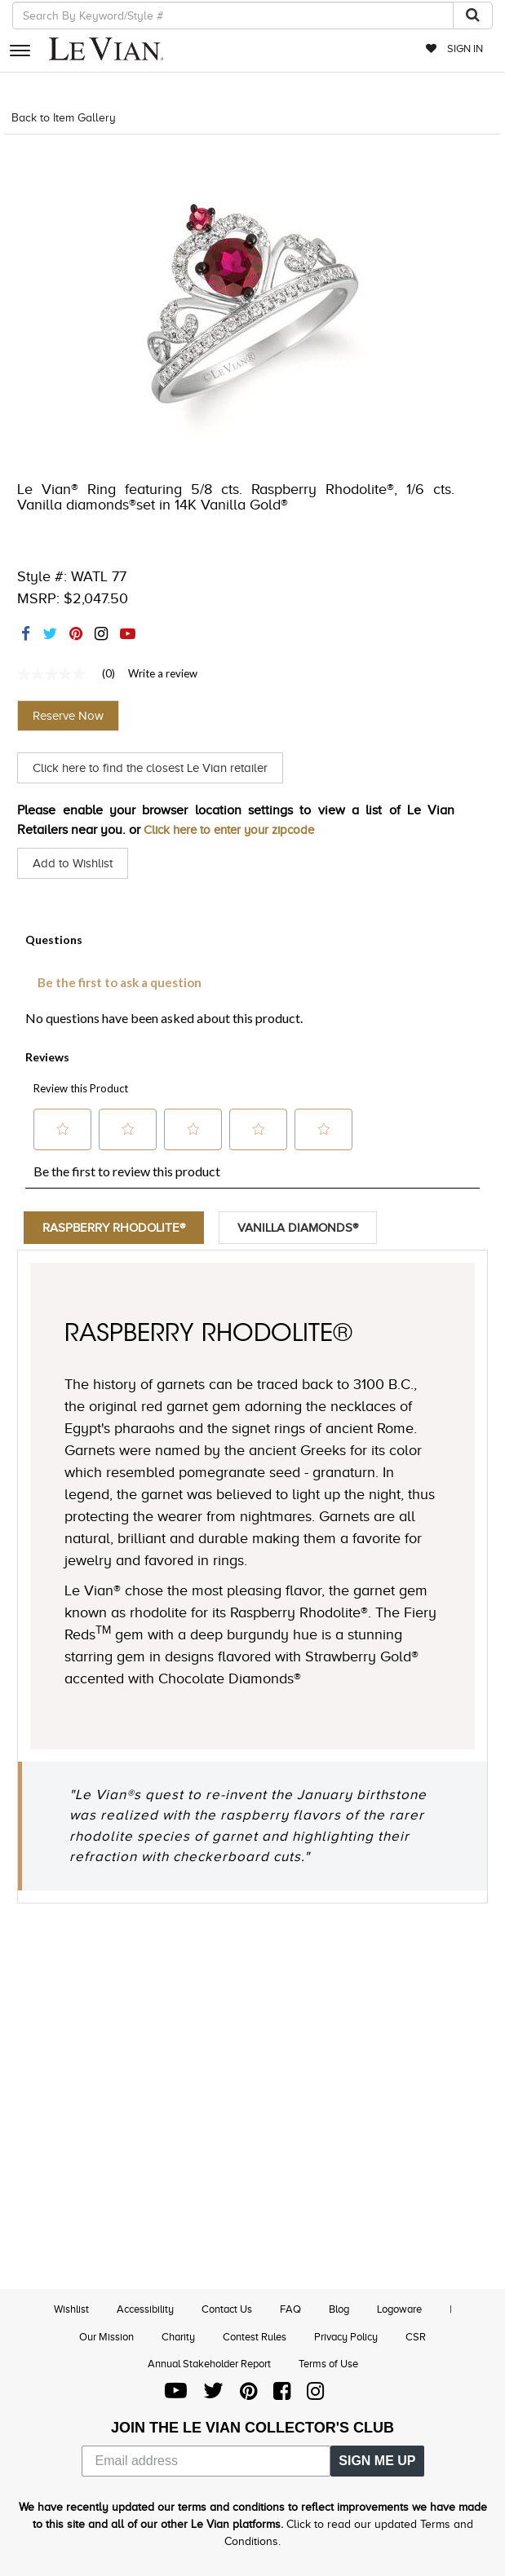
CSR (415, 2337)
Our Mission (106, 2337)
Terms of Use (328, 2364)
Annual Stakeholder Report (209, 2364)
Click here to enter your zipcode (236, 830)
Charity (178, 2337)
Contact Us (227, 2309)
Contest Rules (254, 2337)
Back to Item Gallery (63, 118)
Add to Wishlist (75, 863)
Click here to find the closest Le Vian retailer (159, 768)
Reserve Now (68, 715)
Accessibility (145, 2309)
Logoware (399, 2309)
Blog (339, 2309)
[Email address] (206, 2461)
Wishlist (71, 2309)
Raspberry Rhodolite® (118, 1227)
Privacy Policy (346, 2337)
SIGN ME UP (377, 2461)
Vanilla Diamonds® (310, 1227)
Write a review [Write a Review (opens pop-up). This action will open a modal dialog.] (162, 673)
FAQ (290, 2309)
